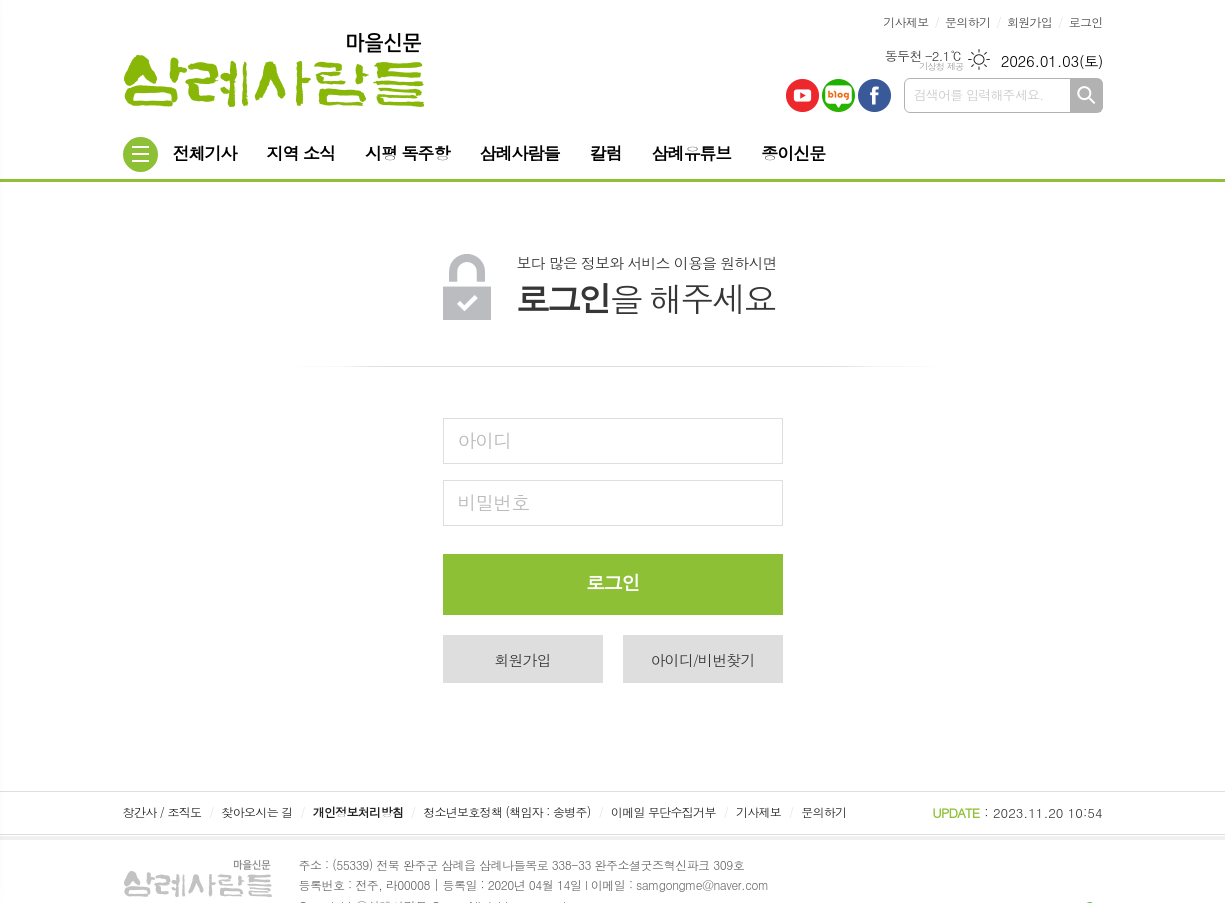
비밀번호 (493, 501)
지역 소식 (300, 153)
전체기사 (205, 153)
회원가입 (1029, 21)
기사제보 (905, 21)
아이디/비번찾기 (702, 659)
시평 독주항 (407, 153)
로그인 (1086, 21)
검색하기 (1086, 95)
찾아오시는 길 (257, 811)
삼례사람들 (520, 153)
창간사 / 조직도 (162, 811)
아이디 (485, 439)
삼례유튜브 (691, 153)
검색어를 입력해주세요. (979, 94)
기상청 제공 (941, 66)
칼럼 (605, 153)
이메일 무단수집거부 (663, 811)
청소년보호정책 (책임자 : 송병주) (506, 811)
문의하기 (967, 21)
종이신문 (793, 153)
